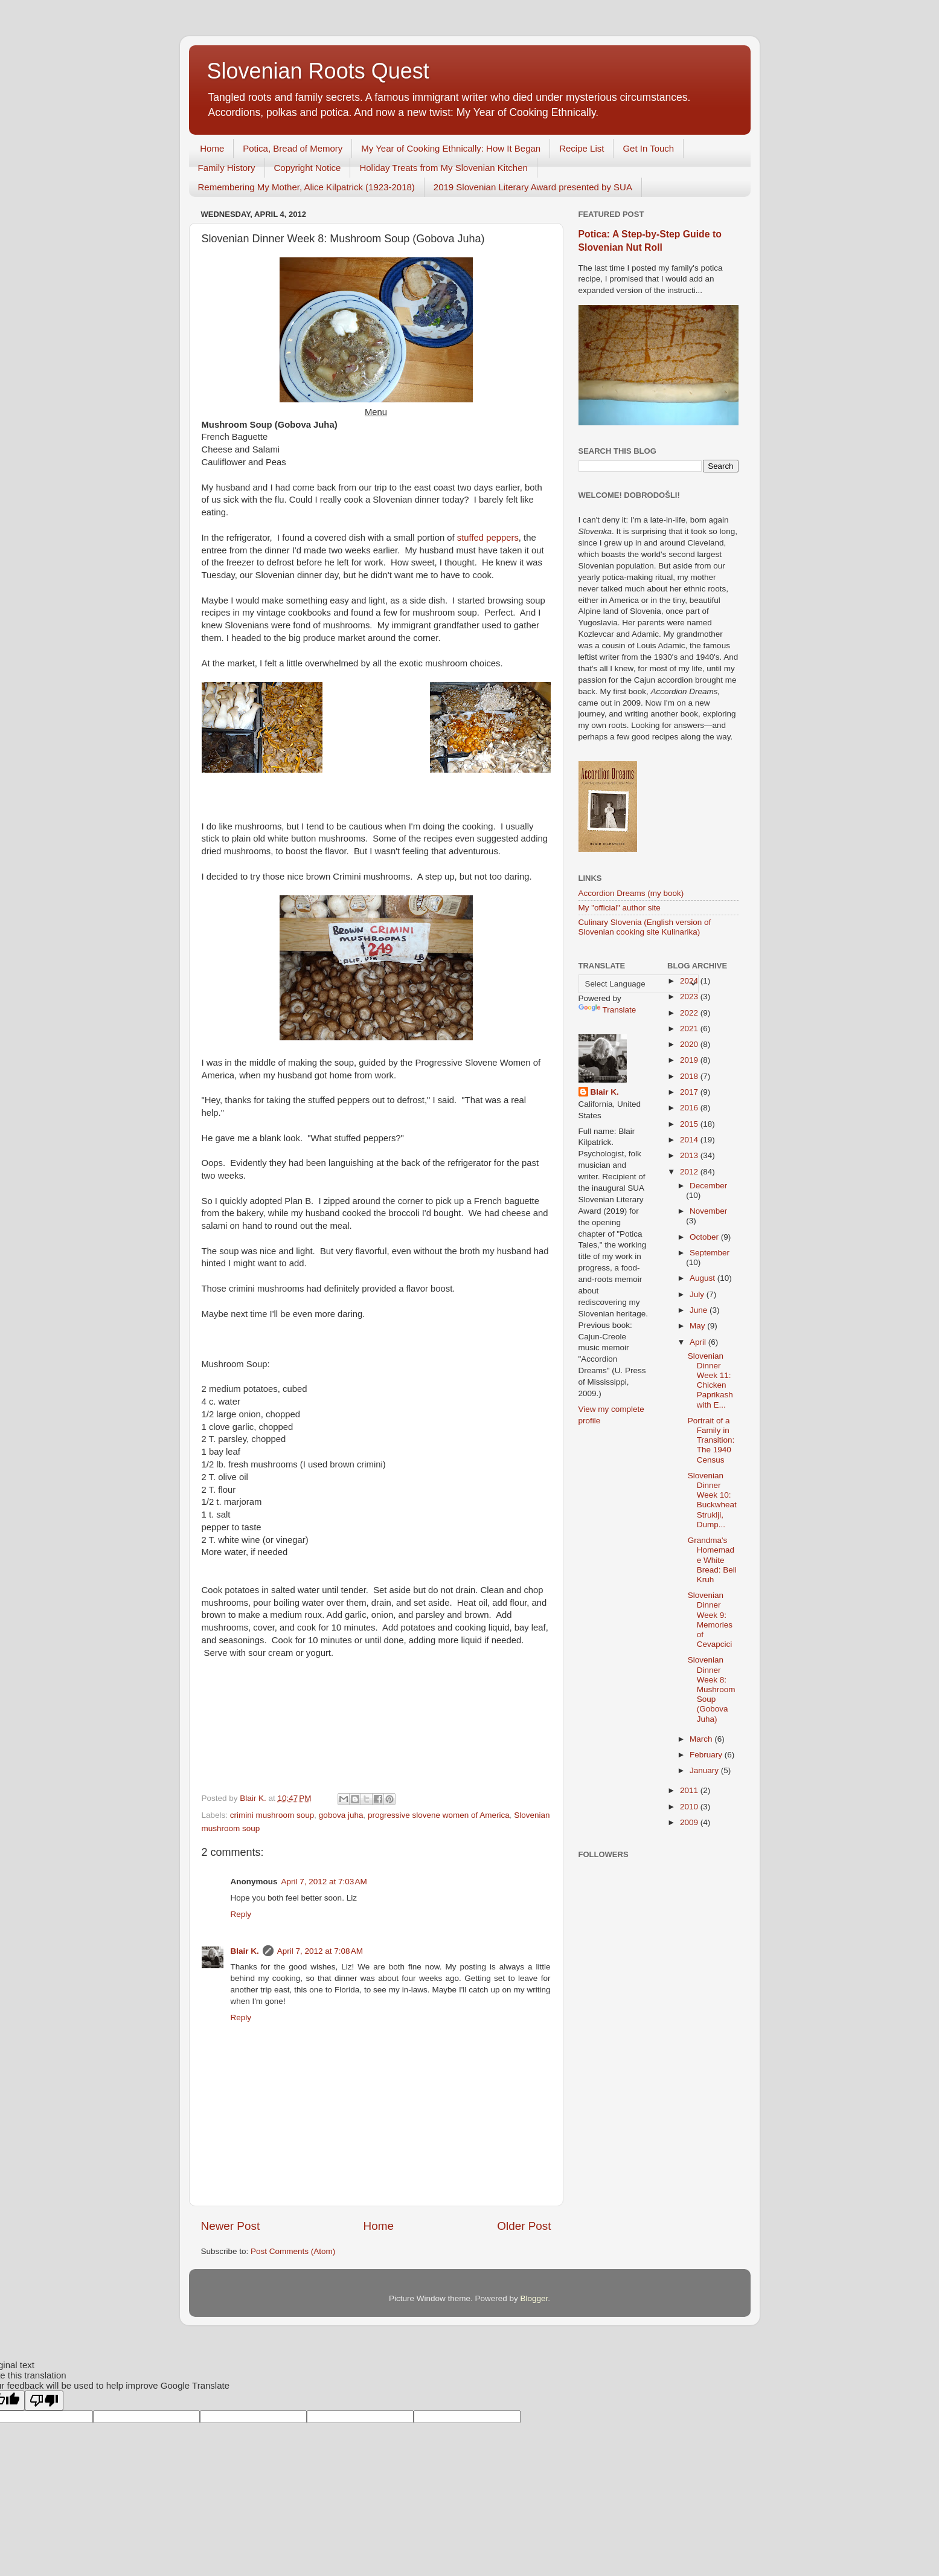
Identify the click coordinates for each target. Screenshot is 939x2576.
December (708, 1185)
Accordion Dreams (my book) (631, 893)
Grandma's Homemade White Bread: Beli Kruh (712, 1560)
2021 (690, 1028)
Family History (226, 168)
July (698, 1294)
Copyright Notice (307, 168)
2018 (690, 1076)
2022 (690, 1012)
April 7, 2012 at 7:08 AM (320, 1951)
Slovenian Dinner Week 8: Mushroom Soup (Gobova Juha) (711, 1689)
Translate (607, 1009)
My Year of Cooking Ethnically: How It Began (450, 148)
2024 (690, 980)
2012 (690, 1171)
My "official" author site (619, 907)
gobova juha (341, 1815)
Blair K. (245, 1951)
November (708, 1211)
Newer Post (230, 2226)
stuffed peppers (488, 538)
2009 (690, 1822)
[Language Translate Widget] (638, 983)
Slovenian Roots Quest (318, 71)
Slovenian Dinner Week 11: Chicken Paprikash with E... (710, 1380)
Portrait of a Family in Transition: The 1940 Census (711, 1440)
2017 (690, 1091)
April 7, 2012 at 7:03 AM (324, 1881)
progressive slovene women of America (439, 1815)
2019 (690, 1059)
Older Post (524, 2226)
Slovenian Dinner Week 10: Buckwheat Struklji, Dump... (712, 1500)
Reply (241, 1914)
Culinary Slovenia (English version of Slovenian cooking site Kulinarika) (644, 927)
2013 (690, 1155)
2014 (690, 1139)
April (699, 1342)
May (698, 1325)
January (705, 1770)
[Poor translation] (44, 2400)
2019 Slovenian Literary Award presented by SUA (533, 187)
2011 (690, 1790)
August (703, 1278)
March (702, 1739)
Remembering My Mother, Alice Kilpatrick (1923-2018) (306, 187)
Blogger (534, 2298)
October (705, 1236)
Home (212, 148)
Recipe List (581, 148)
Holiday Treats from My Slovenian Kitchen (443, 168)
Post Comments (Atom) (293, 2251)
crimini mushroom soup (272, 1815)
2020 (690, 1044)
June (700, 1310)
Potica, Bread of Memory (292, 148)
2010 (690, 1806)
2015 (690, 1124)
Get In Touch (648, 148)
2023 (690, 996)
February (707, 1754)
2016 (690, 1107)
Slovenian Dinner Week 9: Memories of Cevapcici (710, 1620)
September (709, 1252)
